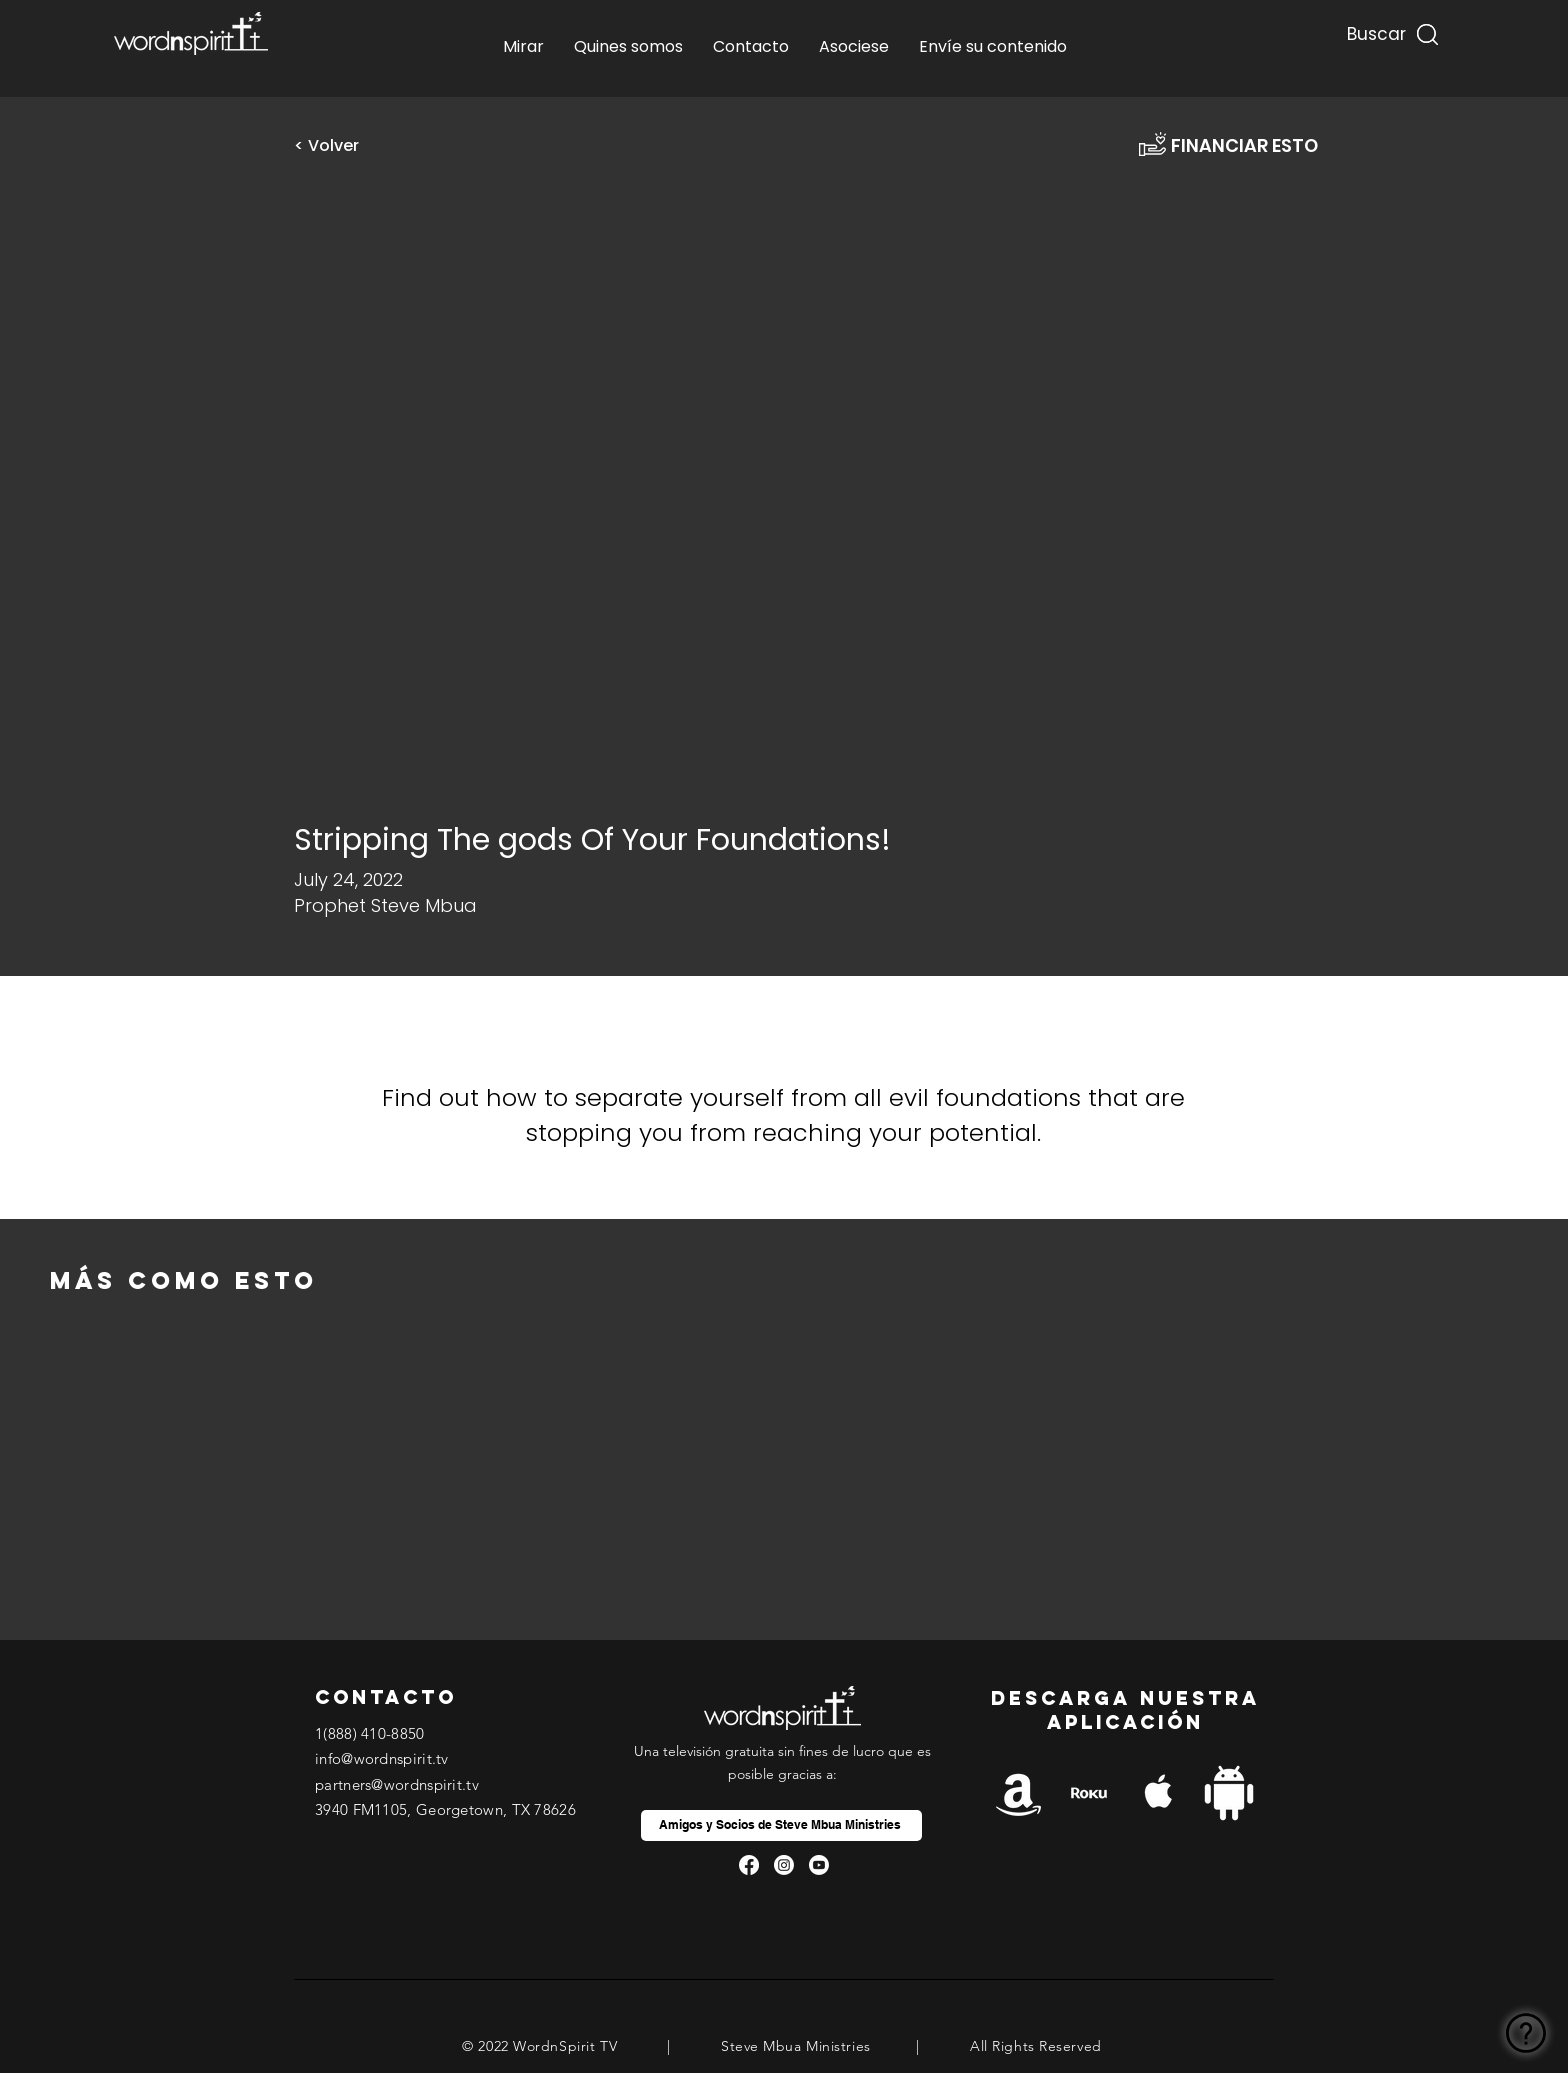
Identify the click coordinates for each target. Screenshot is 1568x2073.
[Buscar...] (1374, 29)
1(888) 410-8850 (370, 1733)
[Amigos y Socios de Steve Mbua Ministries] (781, 1825)
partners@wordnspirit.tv (397, 1784)
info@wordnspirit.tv (382, 1758)
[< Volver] (334, 146)
